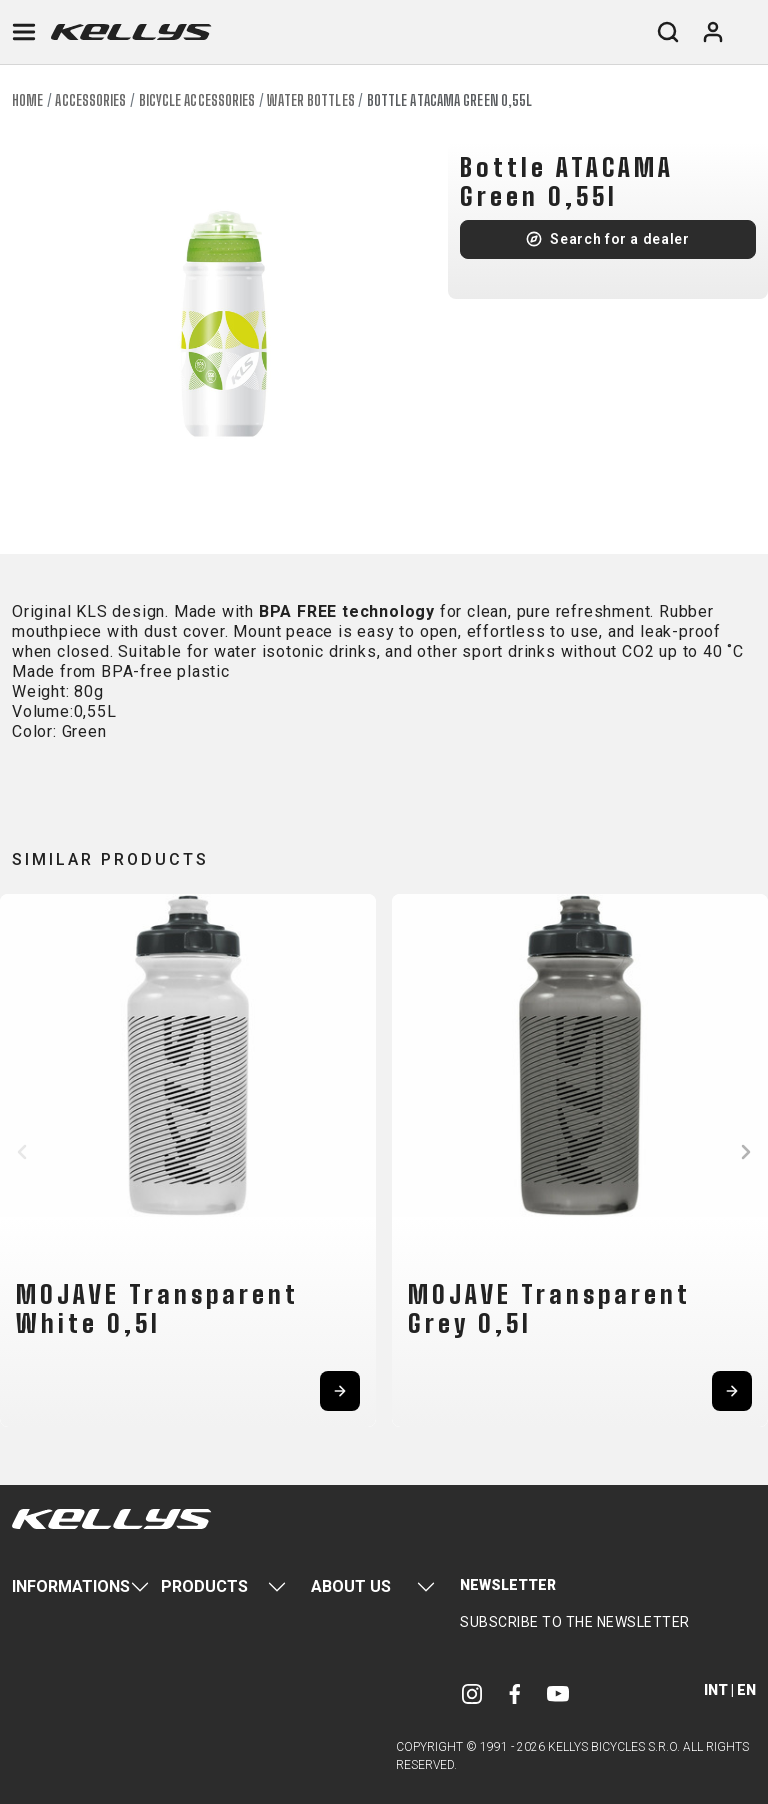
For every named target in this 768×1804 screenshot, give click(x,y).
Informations (71, 1586)
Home (27, 100)
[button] (22, 1152)
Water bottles (310, 100)
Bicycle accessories (197, 100)
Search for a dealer (619, 239)
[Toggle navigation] (24, 32)
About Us (351, 1586)
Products (204, 1586)
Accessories (90, 100)
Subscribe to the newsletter (575, 1622)
